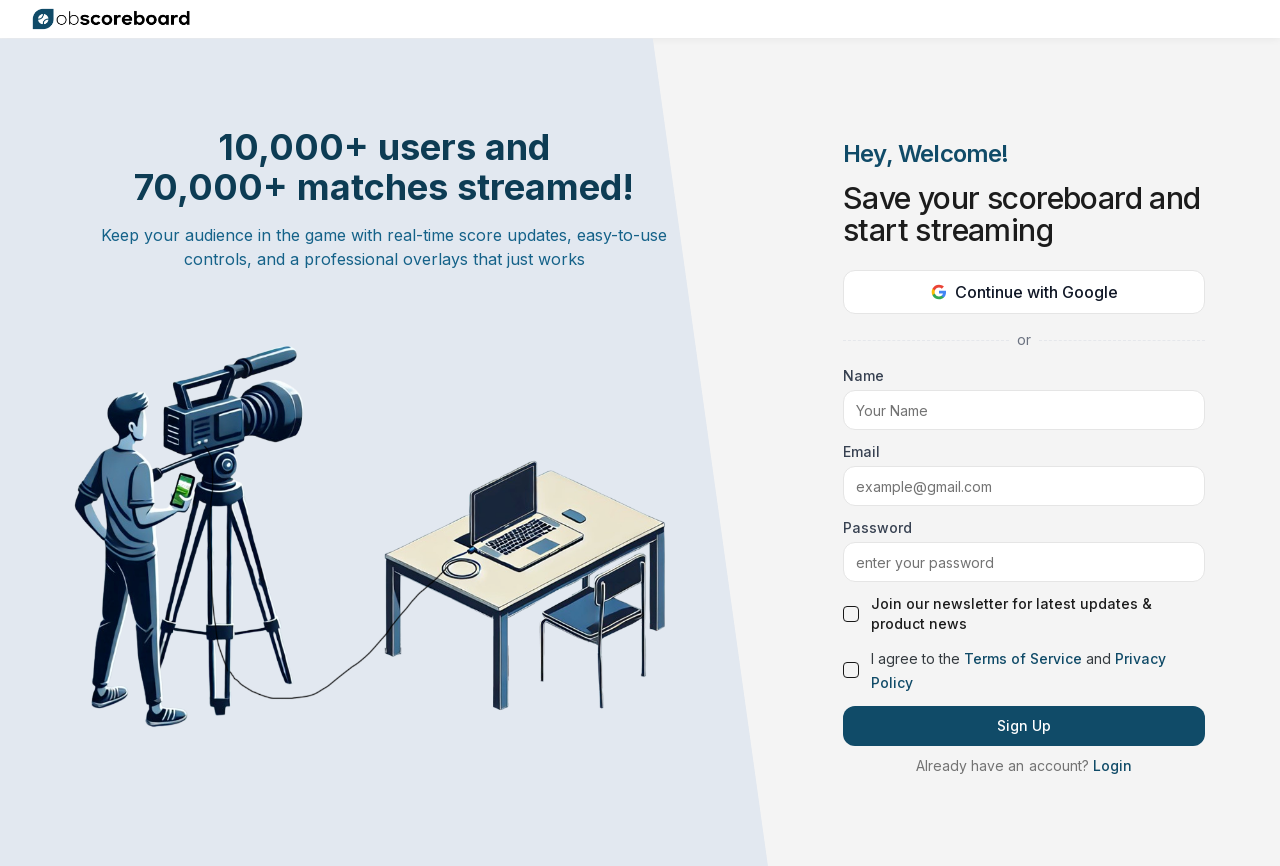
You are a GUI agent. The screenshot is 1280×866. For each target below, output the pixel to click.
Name (863, 375)
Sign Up (1024, 725)
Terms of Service (1023, 658)
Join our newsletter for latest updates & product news (1011, 613)
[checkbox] (851, 614)
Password (877, 527)
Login (1112, 765)
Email (861, 451)
